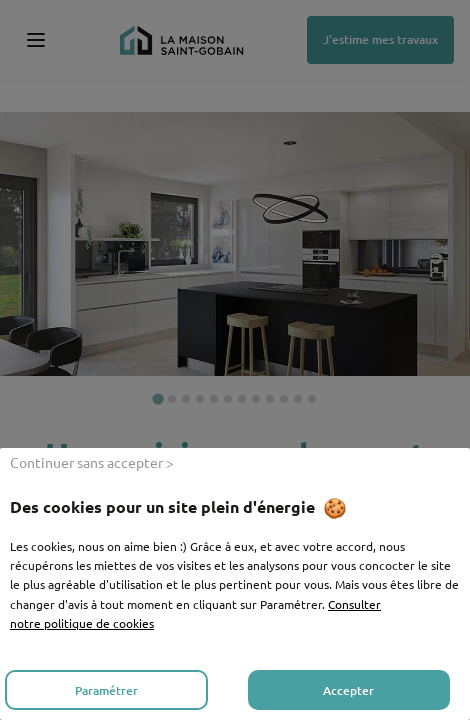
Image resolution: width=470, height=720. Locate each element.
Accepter (348, 690)
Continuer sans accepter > (92, 462)
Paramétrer (106, 690)
